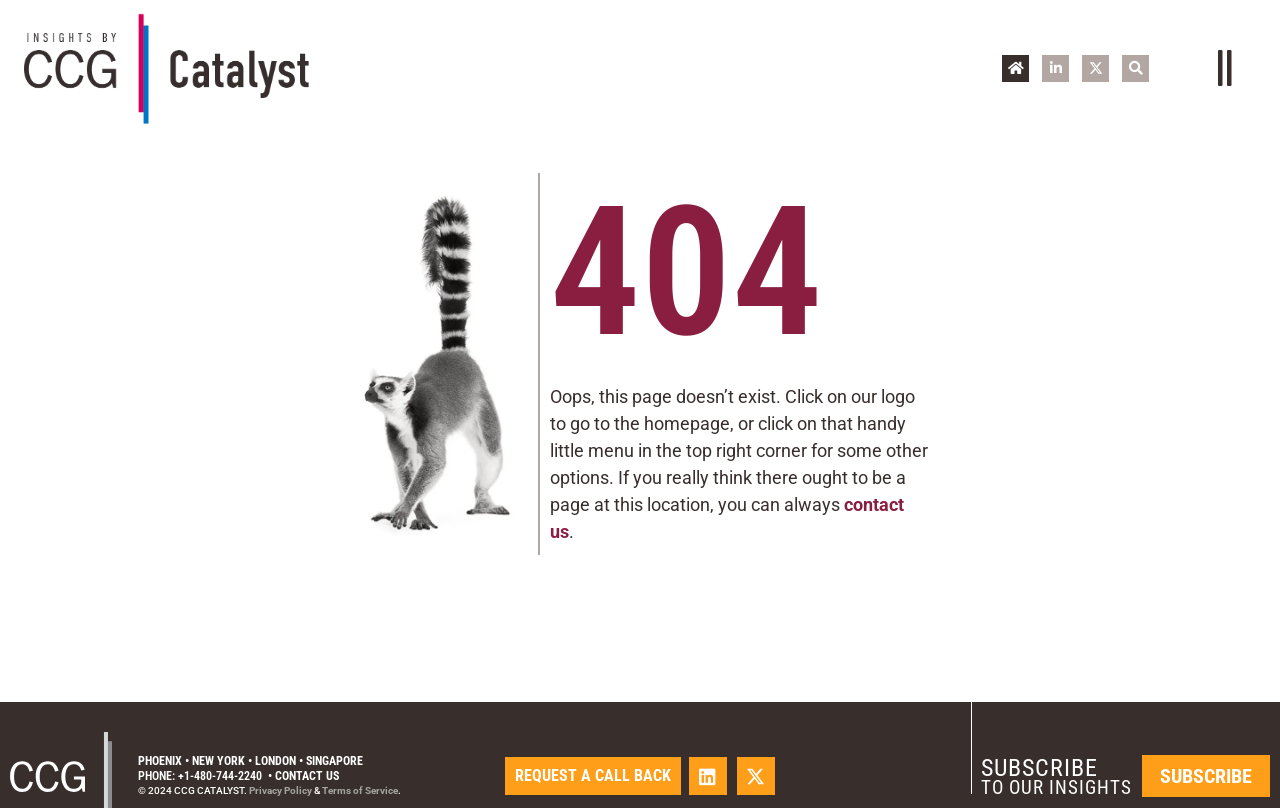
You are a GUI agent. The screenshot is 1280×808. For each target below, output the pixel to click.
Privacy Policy (280, 790)
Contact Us (307, 776)
